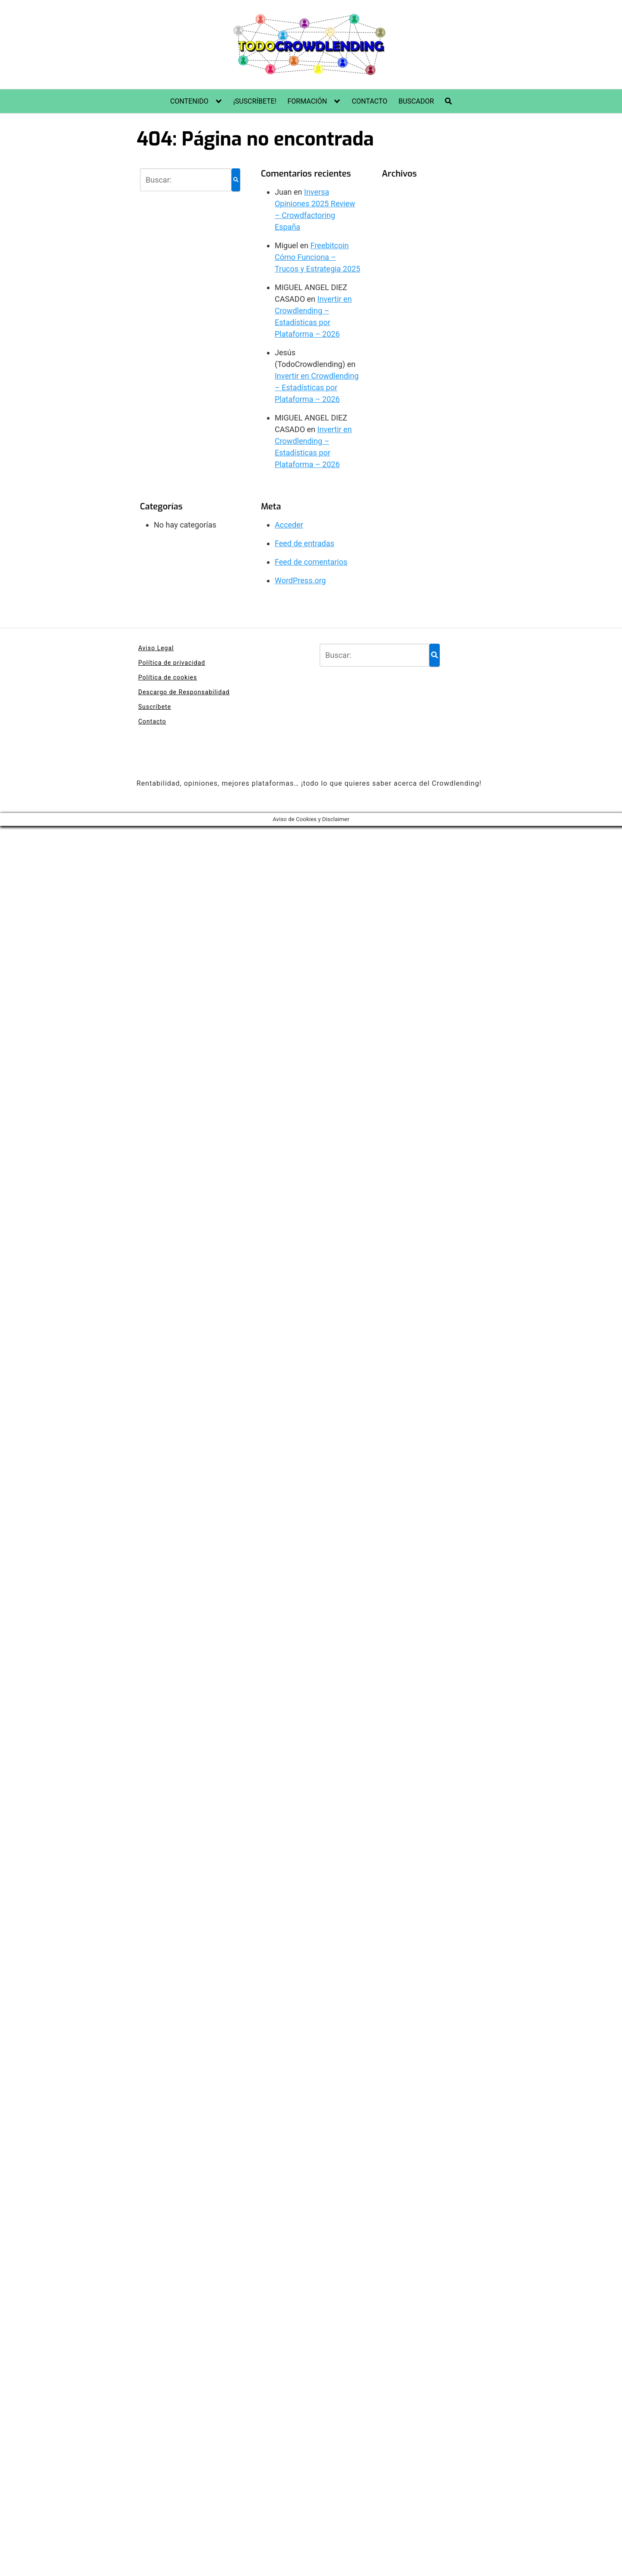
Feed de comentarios (311, 561)
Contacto (152, 721)
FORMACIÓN (307, 101)
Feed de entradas (304, 543)
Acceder (289, 524)
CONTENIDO (189, 101)
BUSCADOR (416, 101)
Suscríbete (154, 706)
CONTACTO (369, 101)
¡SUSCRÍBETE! (254, 101)
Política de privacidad (171, 662)
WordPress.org (300, 580)
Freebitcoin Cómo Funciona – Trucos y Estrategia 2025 (317, 257)
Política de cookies (167, 677)
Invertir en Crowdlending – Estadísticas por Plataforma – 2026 (317, 387)
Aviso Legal (156, 648)
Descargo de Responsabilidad (184, 692)
